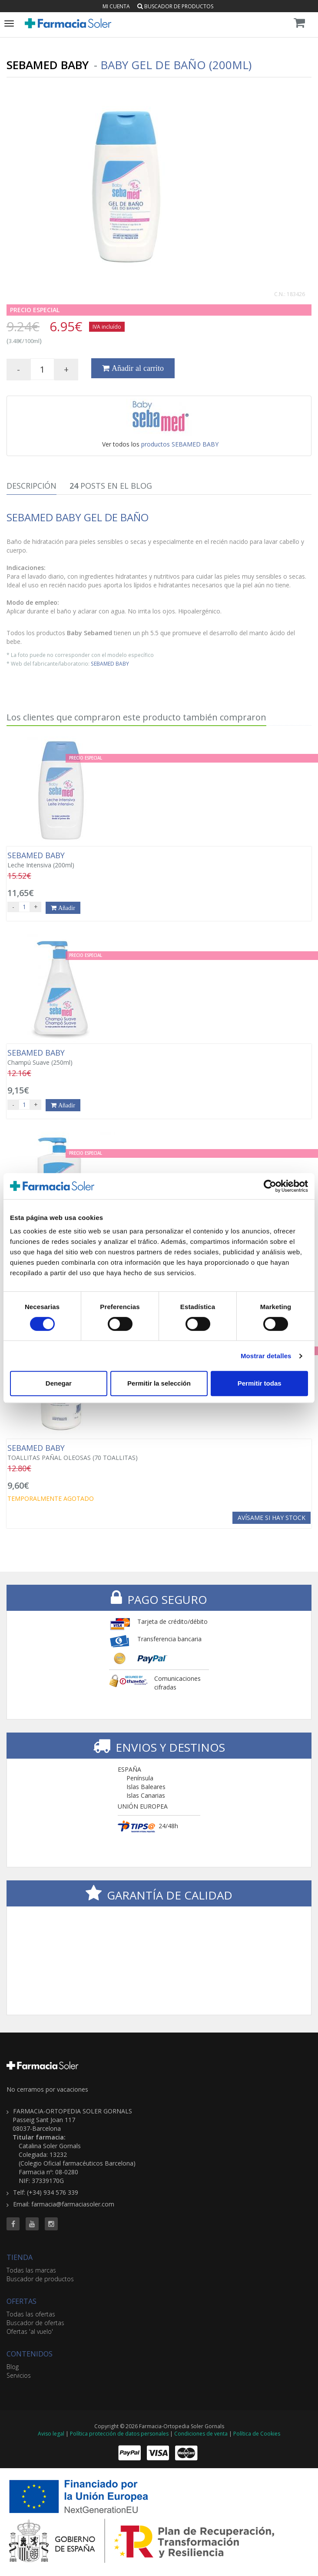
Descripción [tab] (31, 485)
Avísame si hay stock (271, 1517)
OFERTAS (21, 2301)
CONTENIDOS (30, 2354)
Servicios (19, 2375)
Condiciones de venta (201, 2433)
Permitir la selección (159, 1383)
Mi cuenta (116, 6)
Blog (13, 2367)
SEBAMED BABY (110, 663)
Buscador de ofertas (35, 2323)
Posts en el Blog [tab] (111, 485)
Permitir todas (260, 1383)
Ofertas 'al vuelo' (30, 2331)
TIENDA (20, 2257)
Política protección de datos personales (119, 2433)
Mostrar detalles (266, 1356)
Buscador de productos (175, 6)
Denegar (59, 1383)
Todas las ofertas (31, 2314)
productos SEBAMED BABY (180, 444)
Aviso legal (51, 2433)
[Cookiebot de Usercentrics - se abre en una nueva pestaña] (270, 1186)
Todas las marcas (31, 2270)
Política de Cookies (256, 2433)
